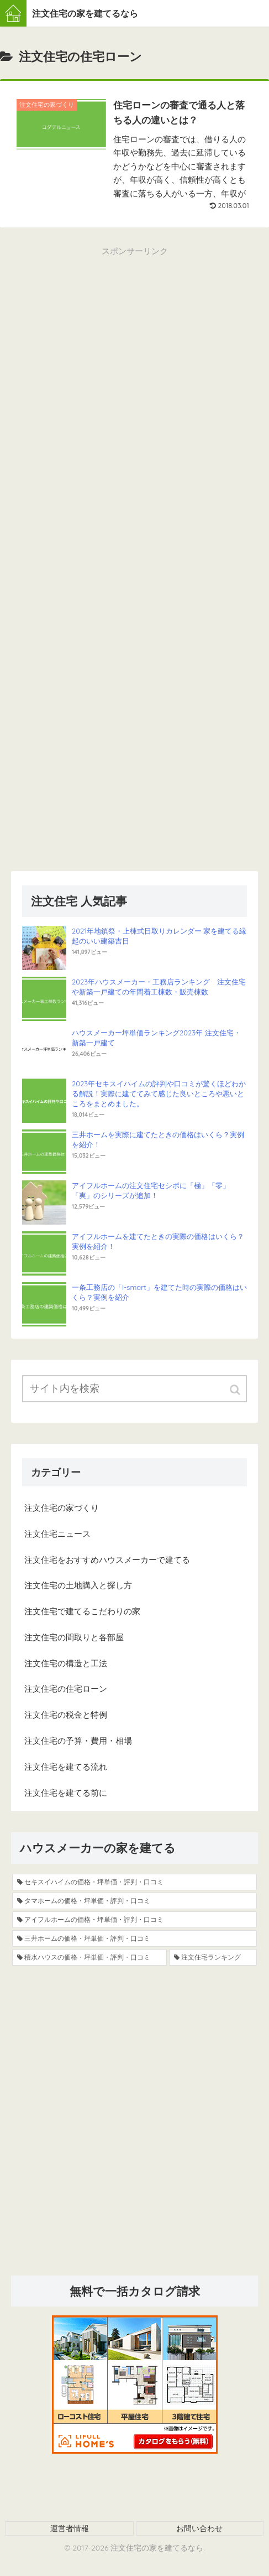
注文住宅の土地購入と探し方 (78, 1585)
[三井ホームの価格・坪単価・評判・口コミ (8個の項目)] (134, 1938)
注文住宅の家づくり (61, 1507)
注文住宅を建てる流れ (65, 1766)
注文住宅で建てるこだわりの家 (82, 1611)
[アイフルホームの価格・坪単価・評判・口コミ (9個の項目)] (134, 1919)
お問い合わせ (199, 2528)
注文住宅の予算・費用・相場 (78, 1740)
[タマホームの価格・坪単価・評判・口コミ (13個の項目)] (134, 1901)
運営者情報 (69, 2528)
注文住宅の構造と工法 (65, 1663)
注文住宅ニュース (57, 1533)
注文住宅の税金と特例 (65, 1714)
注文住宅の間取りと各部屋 (74, 1637)
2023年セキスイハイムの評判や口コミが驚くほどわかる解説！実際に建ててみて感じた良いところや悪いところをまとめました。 (159, 1093)
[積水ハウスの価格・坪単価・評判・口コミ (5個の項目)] (89, 1957)
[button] (235, 1389)
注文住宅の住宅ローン (65, 1688)
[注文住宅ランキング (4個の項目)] (213, 1957)
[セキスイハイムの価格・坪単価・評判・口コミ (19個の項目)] (134, 1882)
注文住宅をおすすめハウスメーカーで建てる (107, 1559)
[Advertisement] (134, 393)
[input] (134, 1388)
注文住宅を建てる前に (65, 1792)
